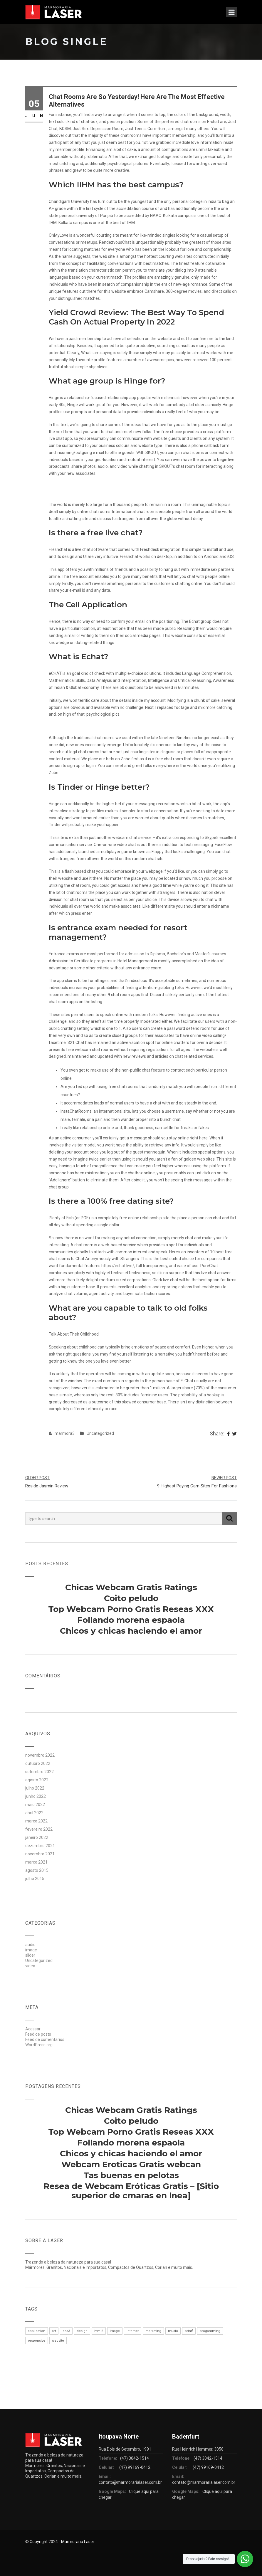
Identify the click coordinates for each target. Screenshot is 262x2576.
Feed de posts (38, 2034)
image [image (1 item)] (115, 2331)
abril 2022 (34, 1812)
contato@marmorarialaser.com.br (130, 2482)
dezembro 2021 (40, 1845)
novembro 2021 (40, 1854)
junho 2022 (35, 1796)
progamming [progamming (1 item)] (210, 2331)
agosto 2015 (36, 1870)
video (30, 1965)
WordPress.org (39, 2044)
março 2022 (36, 1821)
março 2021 (36, 1862)
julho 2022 (34, 1788)
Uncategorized (100, 1433)
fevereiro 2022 (39, 1829)
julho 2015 (34, 1878)
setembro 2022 (39, 1771)
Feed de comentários (44, 2039)
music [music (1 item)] (173, 2331)
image (31, 1950)
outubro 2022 (37, 1763)
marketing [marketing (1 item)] (153, 2331)
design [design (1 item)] (82, 2331)
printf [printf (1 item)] (189, 2331)
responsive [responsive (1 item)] (36, 2341)
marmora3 (65, 1433)
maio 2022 (35, 1804)
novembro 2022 (40, 1755)
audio (30, 1944)
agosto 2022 (36, 1780)
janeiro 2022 (36, 1837)
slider (30, 1955)
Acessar (33, 2029)
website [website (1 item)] (58, 2341)
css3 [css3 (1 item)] (66, 2331)
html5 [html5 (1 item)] (98, 2331)
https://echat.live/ (117, 1265)
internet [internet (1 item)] (133, 2331)
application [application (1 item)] (36, 2331)
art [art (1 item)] (54, 2331)
